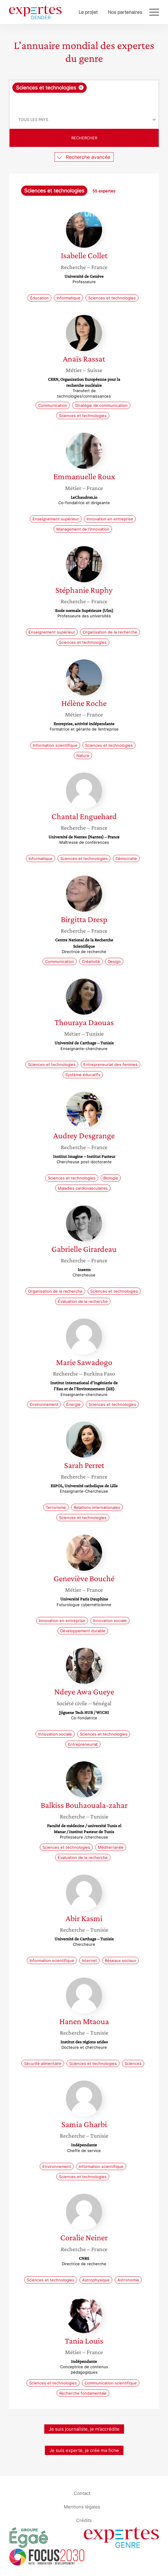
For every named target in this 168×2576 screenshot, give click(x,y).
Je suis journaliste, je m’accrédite (84, 2429)
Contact (82, 2493)
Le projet (88, 12)
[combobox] (84, 95)
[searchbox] (84, 102)
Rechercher (84, 137)
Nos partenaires (125, 12)
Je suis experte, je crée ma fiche (84, 2450)
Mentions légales (82, 2507)
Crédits (84, 2520)
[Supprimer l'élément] (81, 87)
